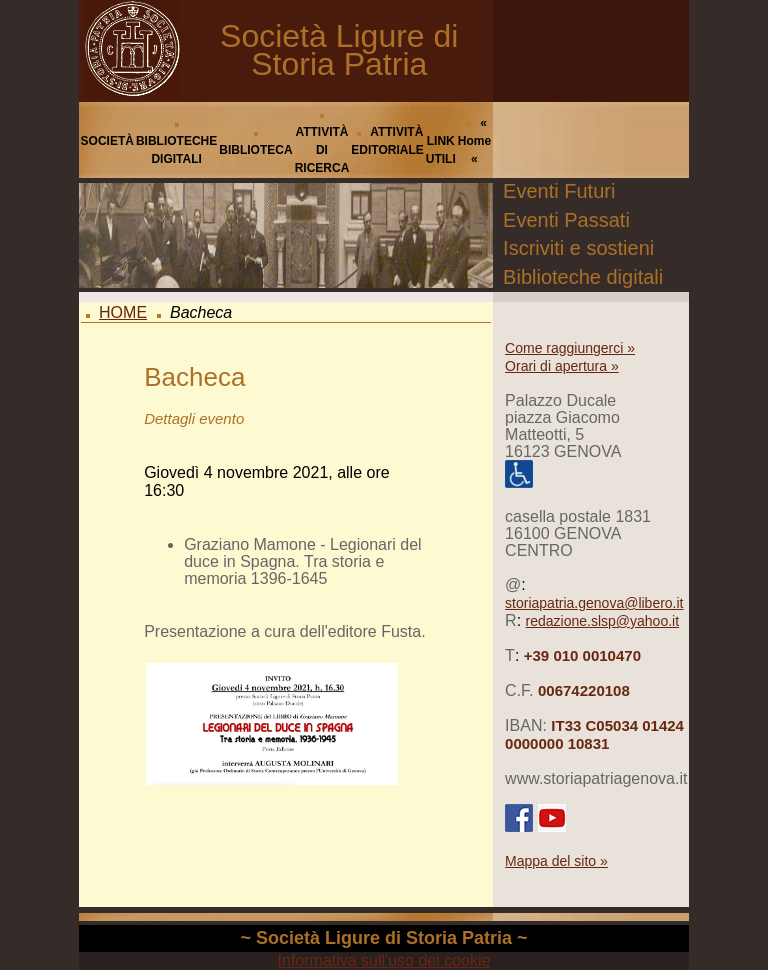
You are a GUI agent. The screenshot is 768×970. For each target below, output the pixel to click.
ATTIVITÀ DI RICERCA (322, 150)
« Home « (474, 141)
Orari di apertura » (562, 366)
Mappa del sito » (556, 861)
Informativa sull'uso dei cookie (384, 960)
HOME (123, 312)
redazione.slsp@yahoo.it (603, 621)
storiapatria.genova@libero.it (594, 603)
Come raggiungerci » (570, 348)
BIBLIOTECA (255, 150)
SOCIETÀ (107, 141)
